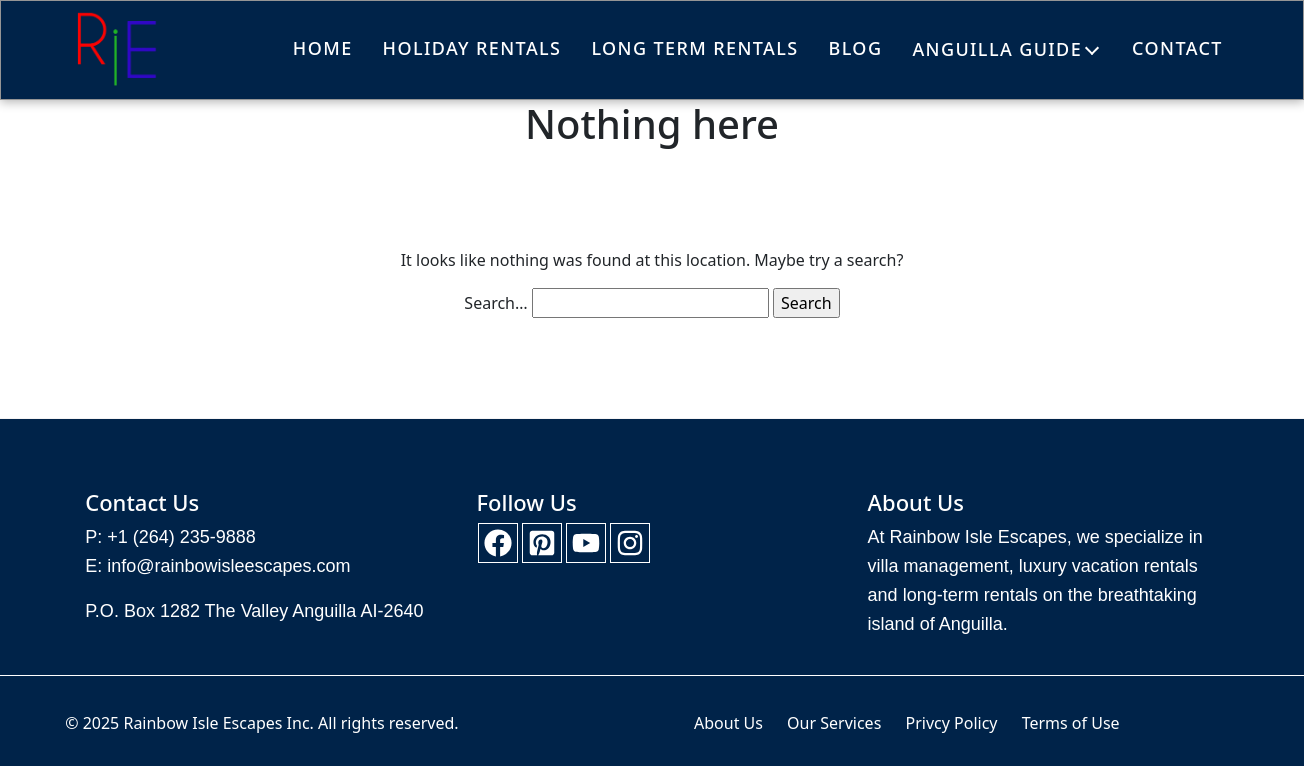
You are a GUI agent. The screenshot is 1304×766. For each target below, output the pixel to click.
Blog (856, 48)
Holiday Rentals (472, 48)
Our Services (834, 723)
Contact (1177, 48)
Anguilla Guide (997, 49)
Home (323, 48)
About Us (728, 723)
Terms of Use (1071, 723)
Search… (495, 303)
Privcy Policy (951, 723)
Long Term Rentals (694, 48)
